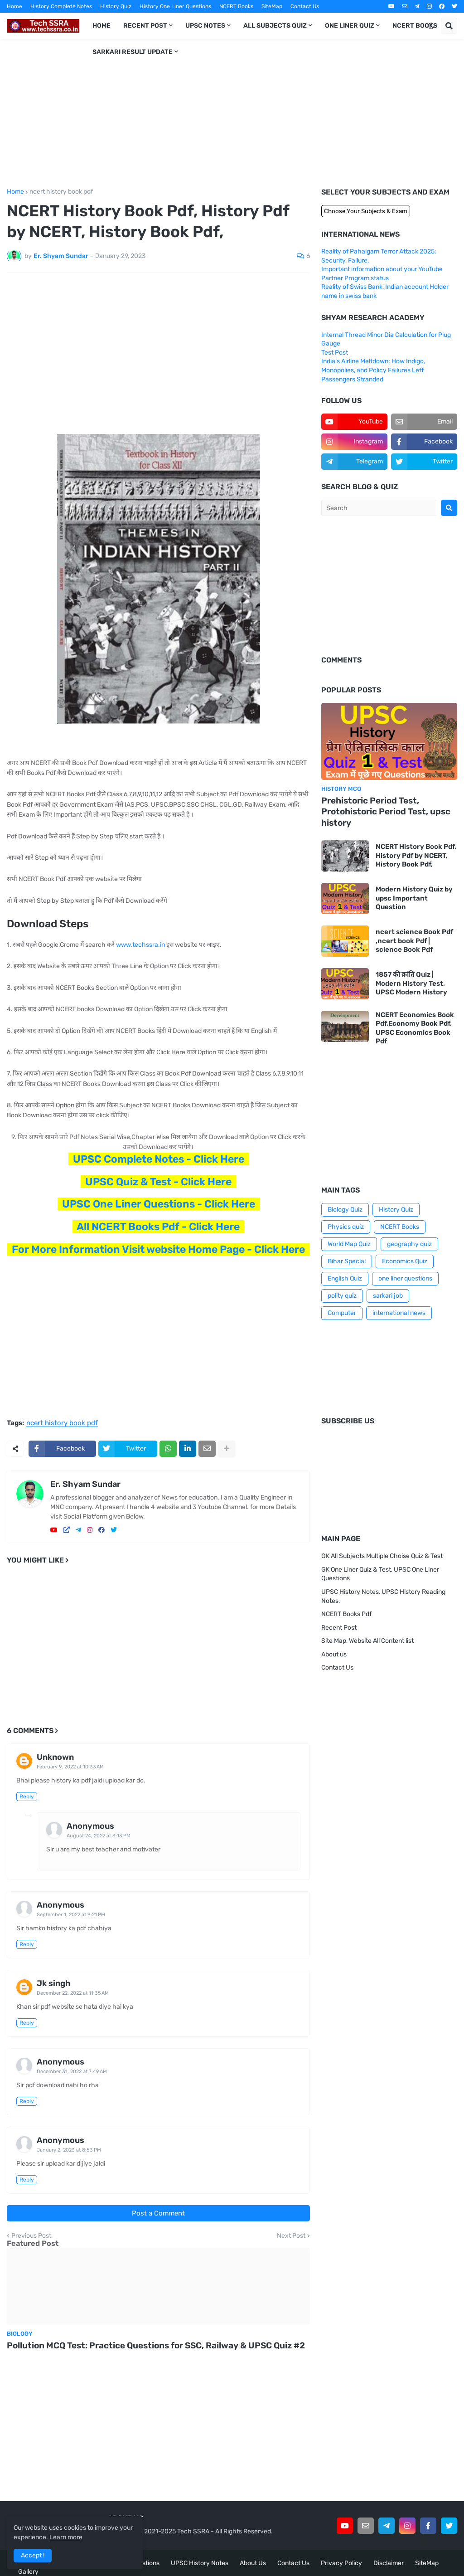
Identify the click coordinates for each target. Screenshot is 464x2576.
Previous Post (31, 2236)
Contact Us (304, 6)
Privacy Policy (341, 2563)
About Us (253, 2563)
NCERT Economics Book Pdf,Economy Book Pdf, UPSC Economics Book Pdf (415, 1028)
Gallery (28, 2572)
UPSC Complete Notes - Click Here (158, 1159)
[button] (431, 26)
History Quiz (115, 6)
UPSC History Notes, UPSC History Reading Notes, (383, 1596)
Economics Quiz (404, 1261)
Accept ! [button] (32, 2555)
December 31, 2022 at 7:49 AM (72, 2071)
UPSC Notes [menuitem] (205, 25)
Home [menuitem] (101, 25)
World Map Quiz (349, 1244)
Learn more (65, 2537)
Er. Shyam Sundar (85, 1484)
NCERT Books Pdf (346, 1614)
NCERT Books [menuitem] (414, 25)
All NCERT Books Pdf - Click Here (158, 1226)
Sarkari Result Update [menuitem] (132, 52)
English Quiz (345, 1278)
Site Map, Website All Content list (367, 1641)
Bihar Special (347, 1261)
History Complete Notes (61, 6)
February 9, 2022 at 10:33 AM (70, 1767)
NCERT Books (236, 6)
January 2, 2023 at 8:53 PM (69, 2150)
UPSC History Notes (199, 2563)
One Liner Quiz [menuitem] (349, 25)
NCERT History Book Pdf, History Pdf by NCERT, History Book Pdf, (416, 855)
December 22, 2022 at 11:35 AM (73, 1993)
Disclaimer (388, 2563)
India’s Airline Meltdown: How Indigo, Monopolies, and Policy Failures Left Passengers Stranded (373, 370)
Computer (342, 1313)
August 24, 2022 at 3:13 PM (98, 1836)
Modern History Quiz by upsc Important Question (414, 898)
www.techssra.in (140, 945)
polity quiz (342, 1296)
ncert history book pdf (61, 192)
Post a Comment (158, 2213)
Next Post (291, 2236)
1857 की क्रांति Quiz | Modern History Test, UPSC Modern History (411, 983)
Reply (26, 1796)
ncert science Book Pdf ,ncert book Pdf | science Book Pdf (414, 941)
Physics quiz (346, 1227)
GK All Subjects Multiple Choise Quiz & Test (382, 1556)
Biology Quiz (345, 1209)
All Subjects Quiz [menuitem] (275, 25)
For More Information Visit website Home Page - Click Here (158, 1249)
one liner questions (405, 1278)
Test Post (334, 352)
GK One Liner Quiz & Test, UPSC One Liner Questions (380, 1574)
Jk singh (54, 1983)
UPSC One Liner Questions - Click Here (159, 1204)
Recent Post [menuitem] (145, 25)
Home (14, 6)
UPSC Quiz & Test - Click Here (158, 1181)
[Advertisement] (232, 113)
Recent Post (339, 1627)
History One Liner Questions (175, 6)
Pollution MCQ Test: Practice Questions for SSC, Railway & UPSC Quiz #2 (156, 2345)
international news (398, 1313)
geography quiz (409, 1244)
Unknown (55, 1757)
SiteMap (271, 6)
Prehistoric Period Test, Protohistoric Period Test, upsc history (385, 811)
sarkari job (388, 1296)
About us (334, 1654)
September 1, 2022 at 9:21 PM (71, 1915)
